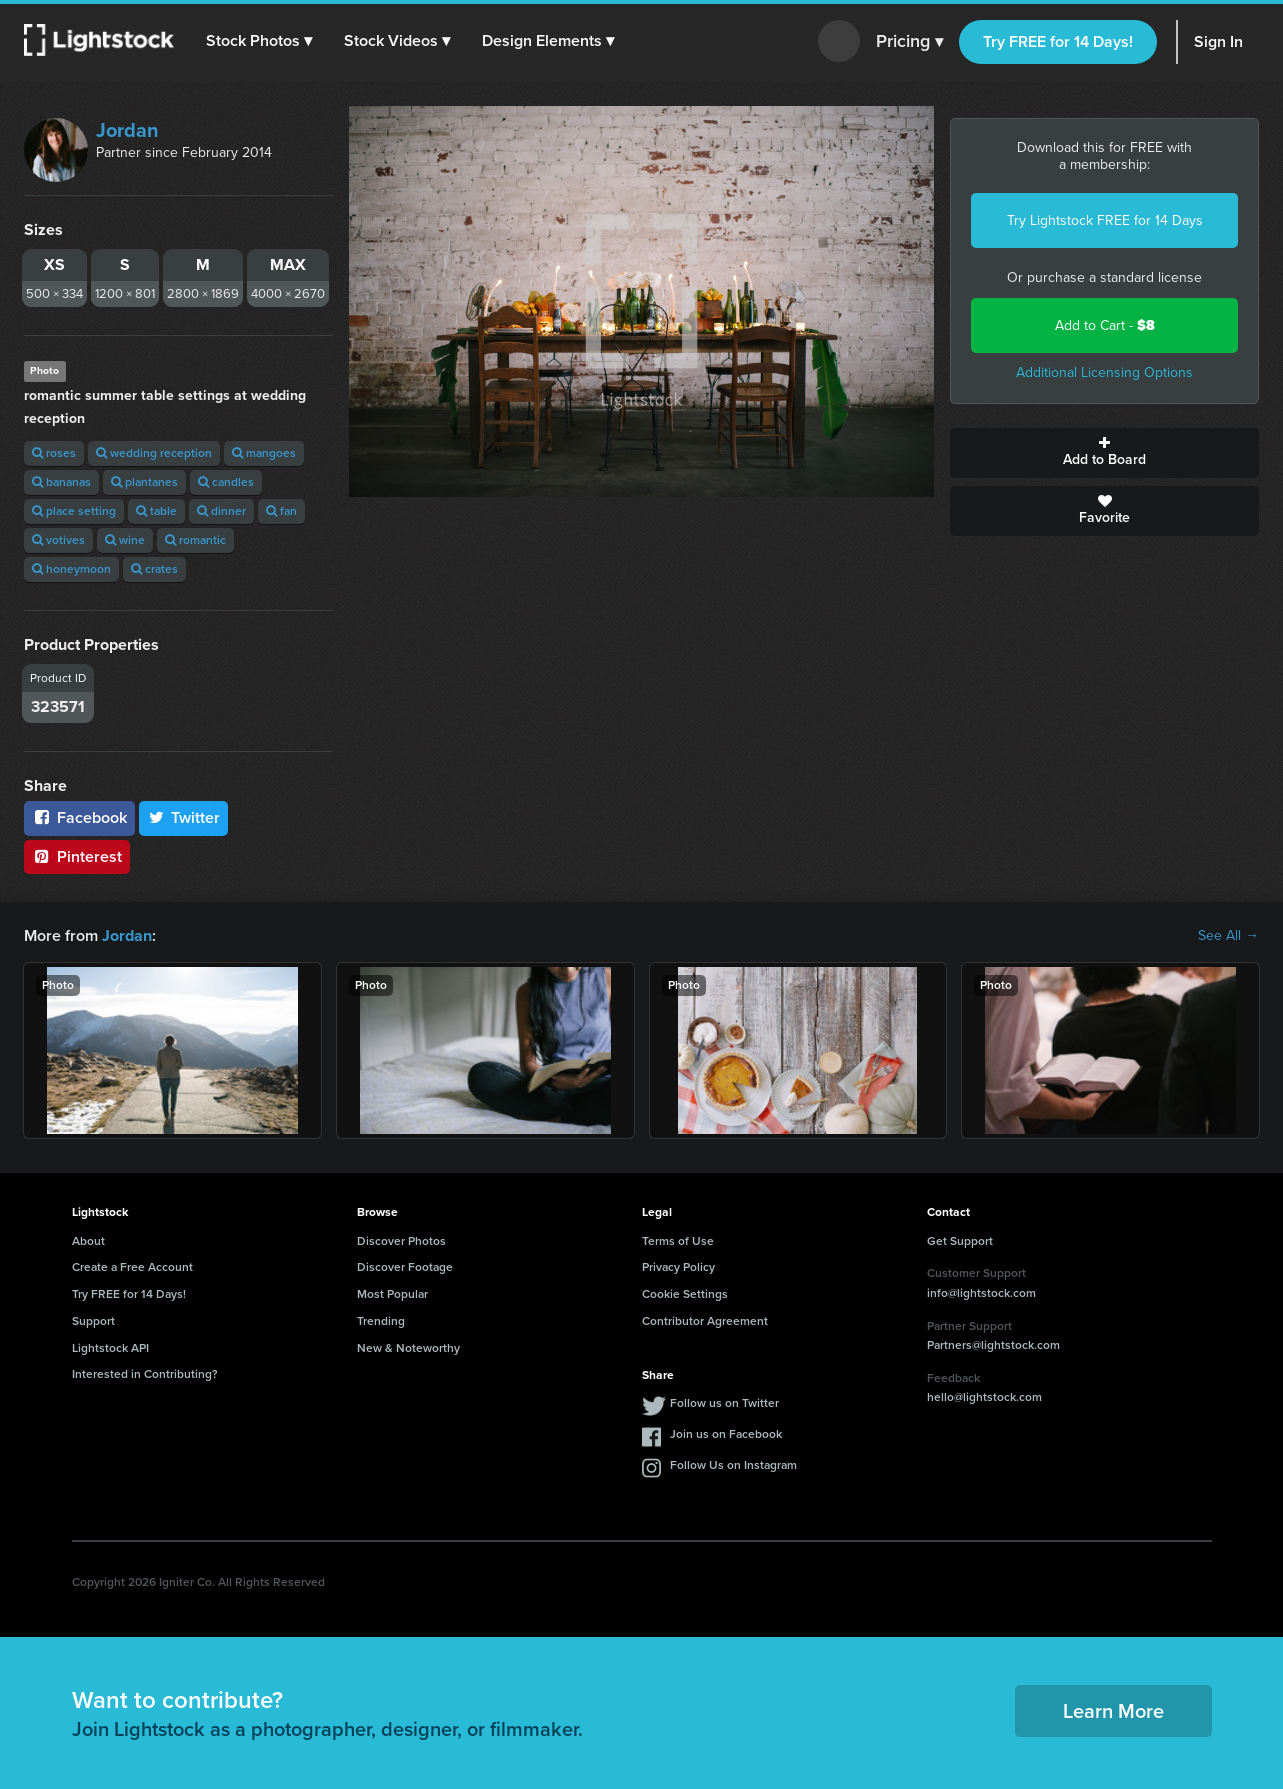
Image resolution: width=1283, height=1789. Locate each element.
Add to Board (1104, 453)
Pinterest (77, 856)
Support (93, 1321)
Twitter (184, 817)
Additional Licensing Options (1104, 372)
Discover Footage (405, 1267)
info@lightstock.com (981, 1293)
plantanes (144, 482)
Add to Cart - (1105, 325)
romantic (195, 540)
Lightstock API (110, 1348)
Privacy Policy (678, 1267)
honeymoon (71, 569)
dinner (221, 511)
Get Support (960, 1240)
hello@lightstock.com (984, 1397)
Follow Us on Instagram (733, 1465)
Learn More (1113, 1711)
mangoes (264, 453)
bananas (61, 482)
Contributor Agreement (705, 1321)
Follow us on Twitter (724, 1403)
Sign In (1218, 41)
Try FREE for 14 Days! (1058, 41)
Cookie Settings (685, 1294)
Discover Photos (401, 1240)
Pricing (909, 42)
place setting (74, 511)
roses (54, 453)
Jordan (127, 130)
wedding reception (154, 453)
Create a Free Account (132, 1267)
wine (125, 540)
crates (154, 569)
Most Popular (392, 1294)
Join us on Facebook (726, 1434)
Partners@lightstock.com (993, 1345)
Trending (381, 1321)
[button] (259, 41)
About (88, 1240)
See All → (1228, 936)
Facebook (79, 817)
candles (226, 482)
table (156, 511)
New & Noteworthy (408, 1348)
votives (58, 540)
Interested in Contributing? (145, 1374)
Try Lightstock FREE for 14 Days (1105, 220)
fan (281, 511)
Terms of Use (678, 1240)
